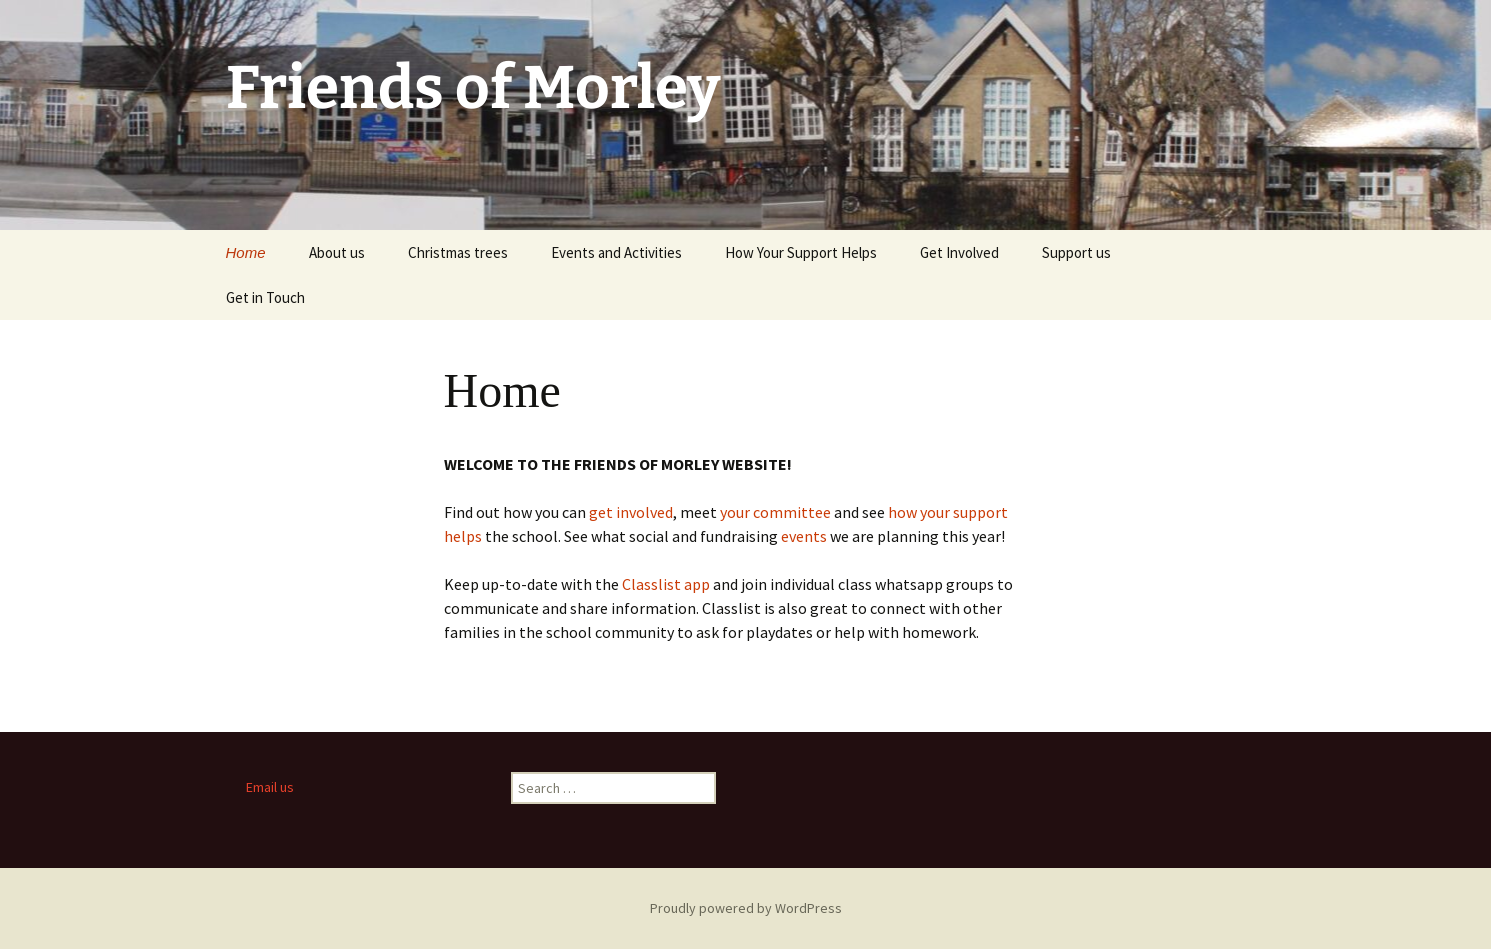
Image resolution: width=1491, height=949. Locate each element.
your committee (777, 512)
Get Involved (959, 252)
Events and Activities (616, 252)
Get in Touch (265, 297)
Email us (270, 787)
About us (337, 252)
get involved (631, 512)
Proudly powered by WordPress (746, 908)
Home (246, 252)
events (804, 536)
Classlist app (666, 584)
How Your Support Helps (801, 252)
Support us (1076, 252)
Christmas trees (458, 252)
